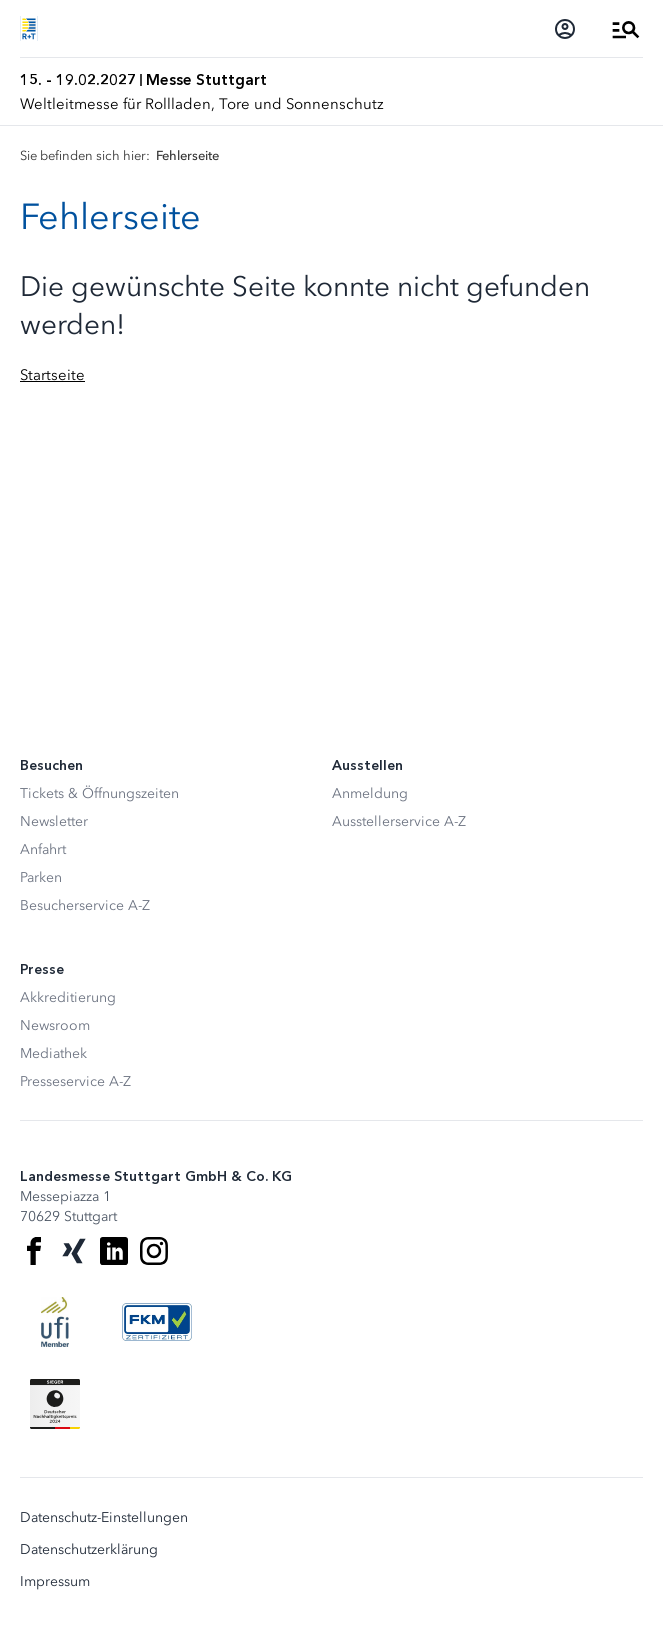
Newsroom (55, 1025)
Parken (41, 877)
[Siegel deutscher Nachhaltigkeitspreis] (55, 1404)
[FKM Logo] (157, 1322)
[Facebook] (34, 1251)
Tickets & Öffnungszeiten (99, 793)
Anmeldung (370, 793)
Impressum (55, 1582)
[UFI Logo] (55, 1322)
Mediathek (53, 1053)
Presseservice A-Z (75, 1081)
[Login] (565, 29)
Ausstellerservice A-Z (399, 821)
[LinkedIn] (114, 1251)
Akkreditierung (68, 997)
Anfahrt (43, 849)
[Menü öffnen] (626, 29)
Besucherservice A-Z (85, 905)
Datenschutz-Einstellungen (104, 1518)
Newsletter (54, 821)
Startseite (52, 375)
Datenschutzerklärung (89, 1550)
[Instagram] (154, 1251)
